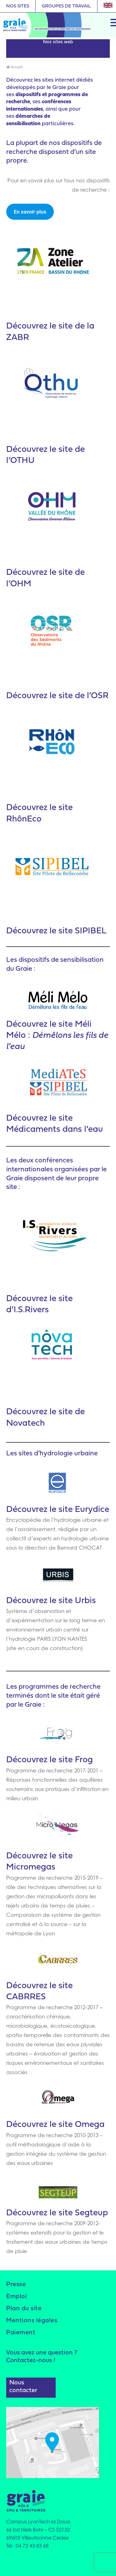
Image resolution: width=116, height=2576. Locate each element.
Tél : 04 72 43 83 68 (27, 2546)
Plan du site (23, 2309)
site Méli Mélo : (57, 1035)
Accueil (14, 67)
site (65, 449)
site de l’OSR (83, 696)
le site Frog (71, 1760)
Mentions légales (31, 2321)
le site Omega (77, 2124)
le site (61, 1601)
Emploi (16, 2297)
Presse (16, 2284)
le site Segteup (78, 2213)
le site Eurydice (79, 1509)
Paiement (20, 2333)
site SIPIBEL (82, 931)
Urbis (84, 1601)
